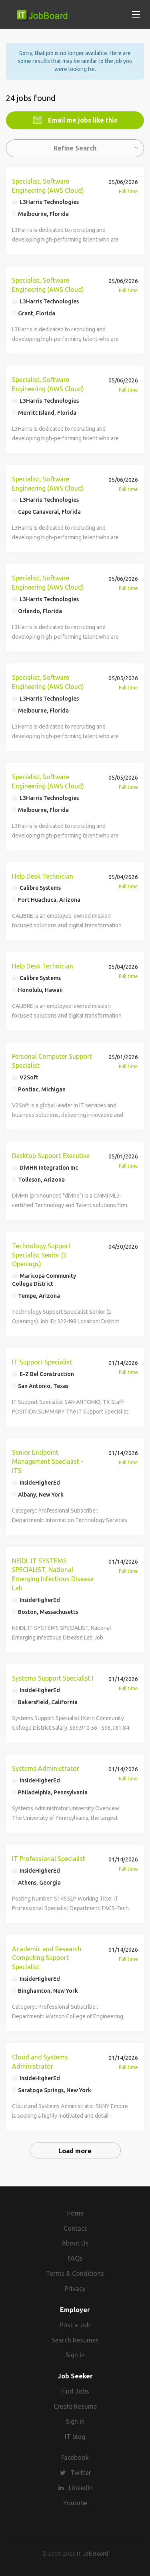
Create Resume (75, 2406)
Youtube (75, 2503)
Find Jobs (75, 2391)
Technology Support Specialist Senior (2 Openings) (41, 1255)
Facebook (75, 2457)
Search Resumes (75, 2340)
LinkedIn (81, 2487)
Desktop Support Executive (51, 1155)
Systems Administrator (45, 1768)
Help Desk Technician (42, 876)
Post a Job (75, 2324)
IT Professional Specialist (48, 1858)
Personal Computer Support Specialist (52, 1061)
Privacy (75, 2288)
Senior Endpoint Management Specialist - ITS (47, 1461)
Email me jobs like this (81, 120)
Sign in (75, 2354)
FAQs (75, 2258)
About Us (75, 2243)
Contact (75, 2228)
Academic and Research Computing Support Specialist (47, 1958)
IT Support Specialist (42, 1362)
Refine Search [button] (75, 148)
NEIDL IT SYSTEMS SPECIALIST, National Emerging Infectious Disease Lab (53, 1574)
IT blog (75, 2436)
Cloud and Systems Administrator (40, 2061)
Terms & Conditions (75, 2273)
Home (75, 2213)
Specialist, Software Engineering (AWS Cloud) (48, 186)
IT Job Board (92, 2553)
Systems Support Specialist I (53, 1678)
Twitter (80, 2472)
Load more (75, 2150)
